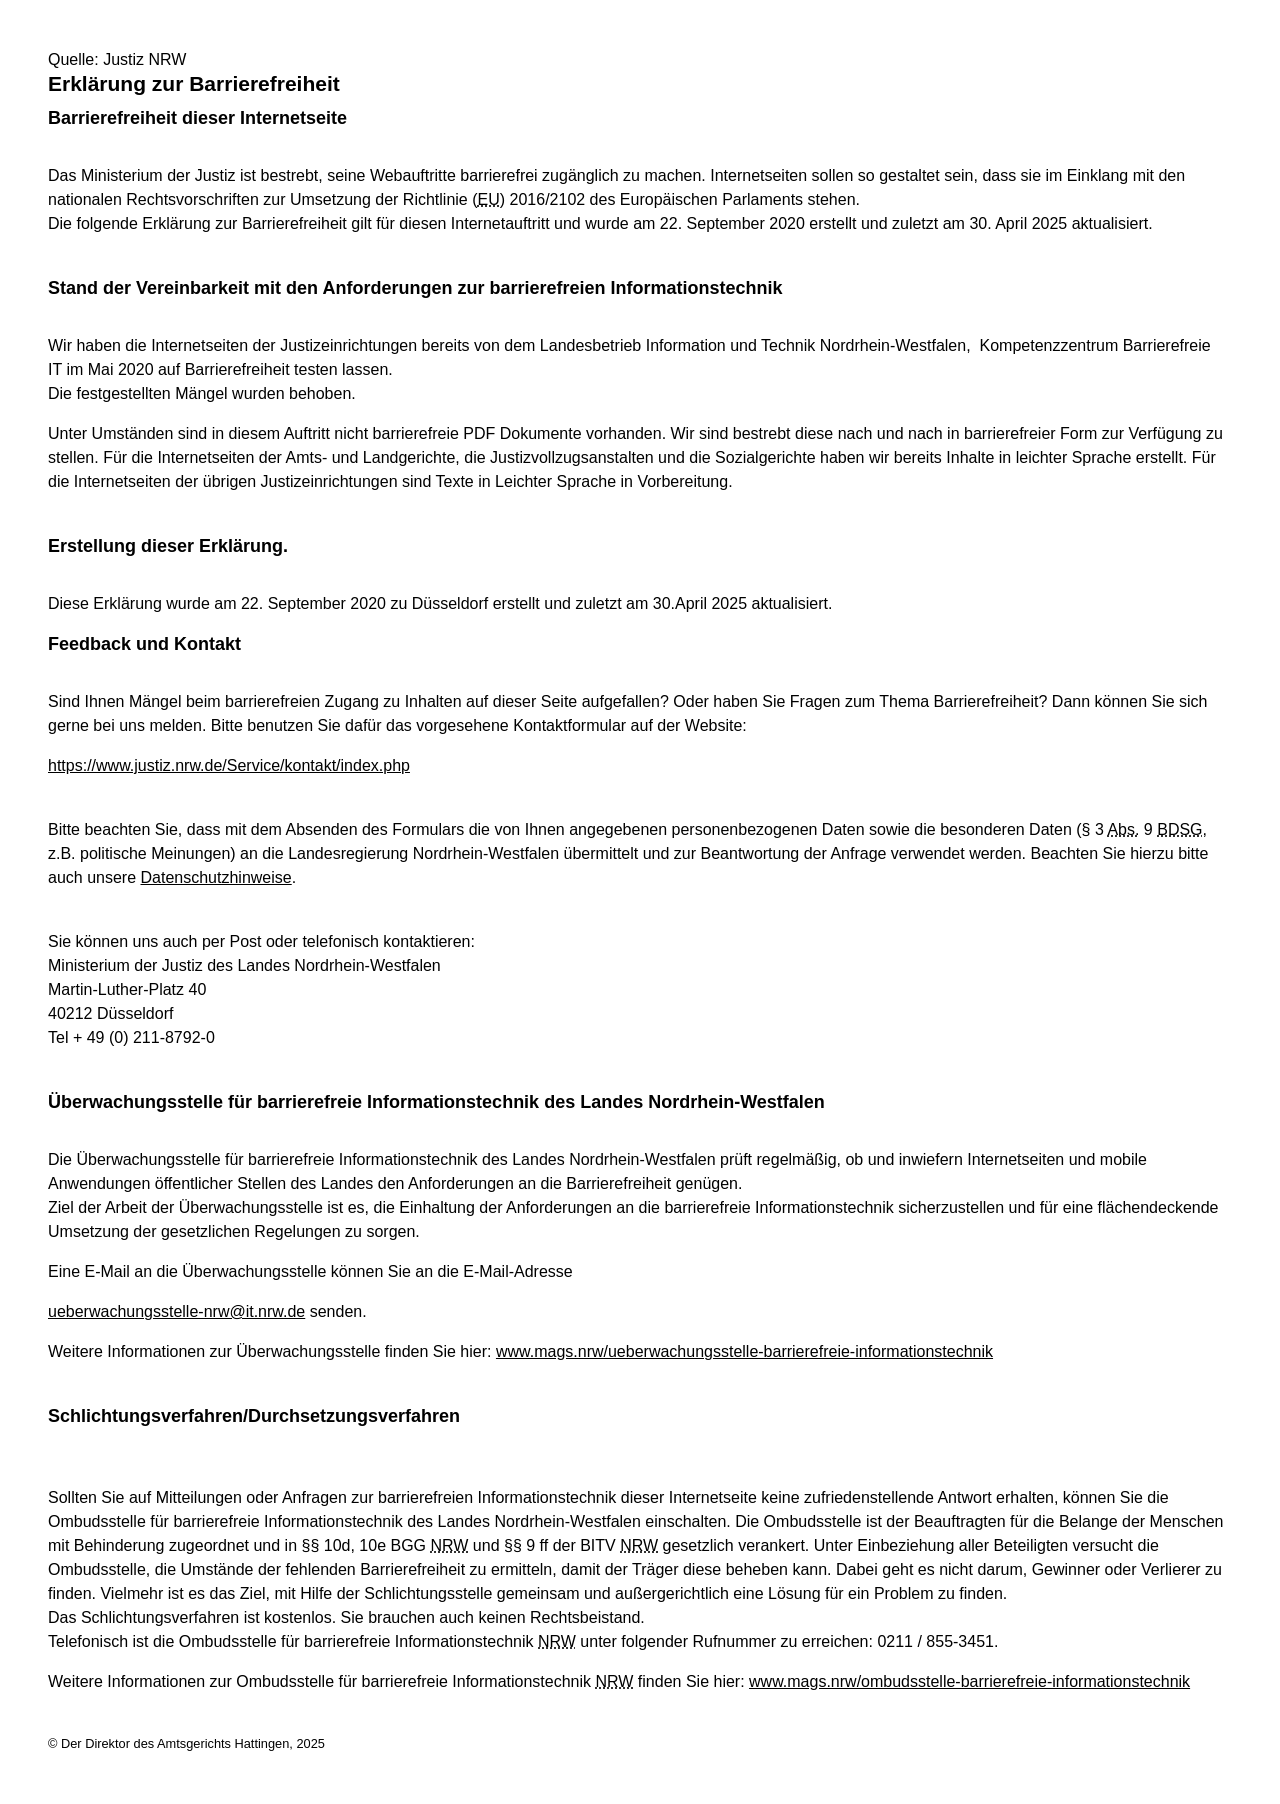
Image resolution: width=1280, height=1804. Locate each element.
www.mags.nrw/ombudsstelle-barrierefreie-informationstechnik (969, 1681)
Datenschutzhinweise (216, 877)
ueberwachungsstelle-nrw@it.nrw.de (176, 1311)
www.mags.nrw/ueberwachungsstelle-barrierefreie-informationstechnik (744, 1351)
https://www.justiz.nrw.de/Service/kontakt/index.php (229, 765)
